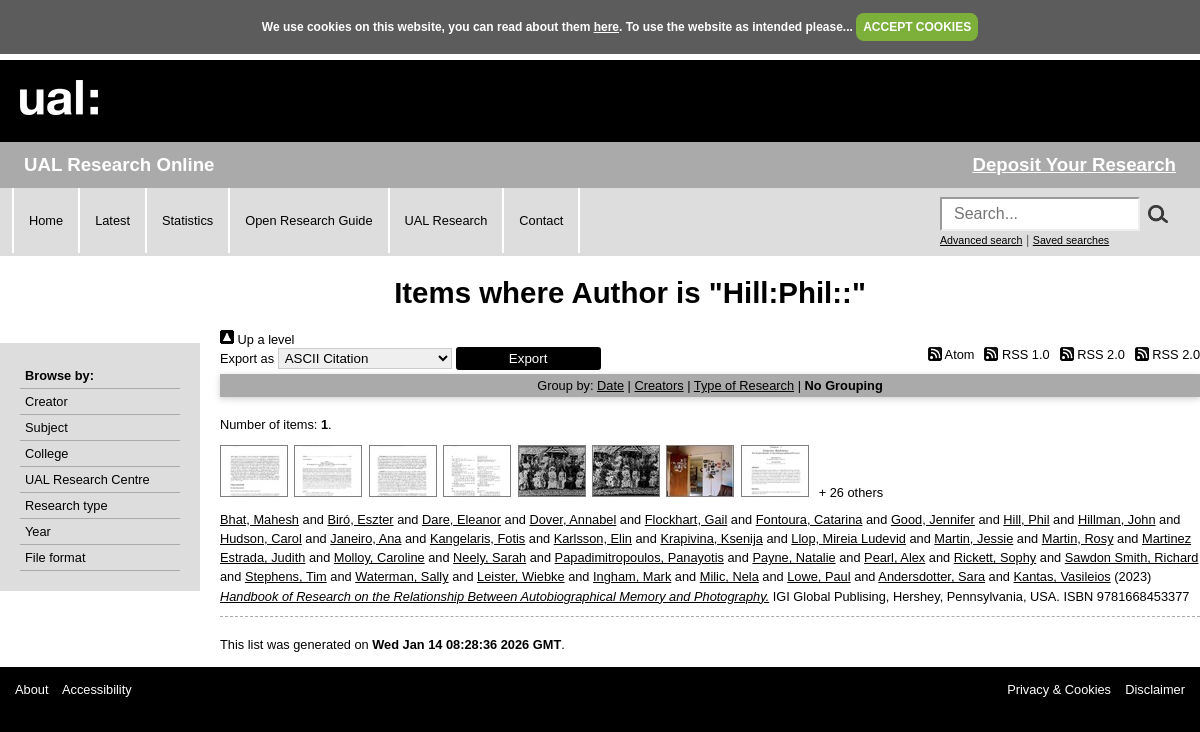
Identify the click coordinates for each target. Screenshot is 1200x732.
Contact (541, 220)
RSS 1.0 (1014, 354)
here (606, 27)
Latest (112, 220)
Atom (947, 354)
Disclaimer (1155, 689)
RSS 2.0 (1089, 354)
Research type (66, 505)
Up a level (257, 339)
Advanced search (981, 240)
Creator (46, 401)
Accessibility (97, 689)
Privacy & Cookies (1059, 689)
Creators (659, 385)
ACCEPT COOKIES (917, 27)
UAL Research (446, 220)
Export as (247, 358)
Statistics (187, 220)
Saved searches (1071, 240)
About (31, 689)
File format (55, 557)
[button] (528, 358)
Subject (46, 427)
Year (38, 531)
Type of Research (744, 385)
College (46, 453)
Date (610, 385)
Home (46, 220)
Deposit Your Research (1074, 164)
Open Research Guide (308, 220)
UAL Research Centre (87, 479)
